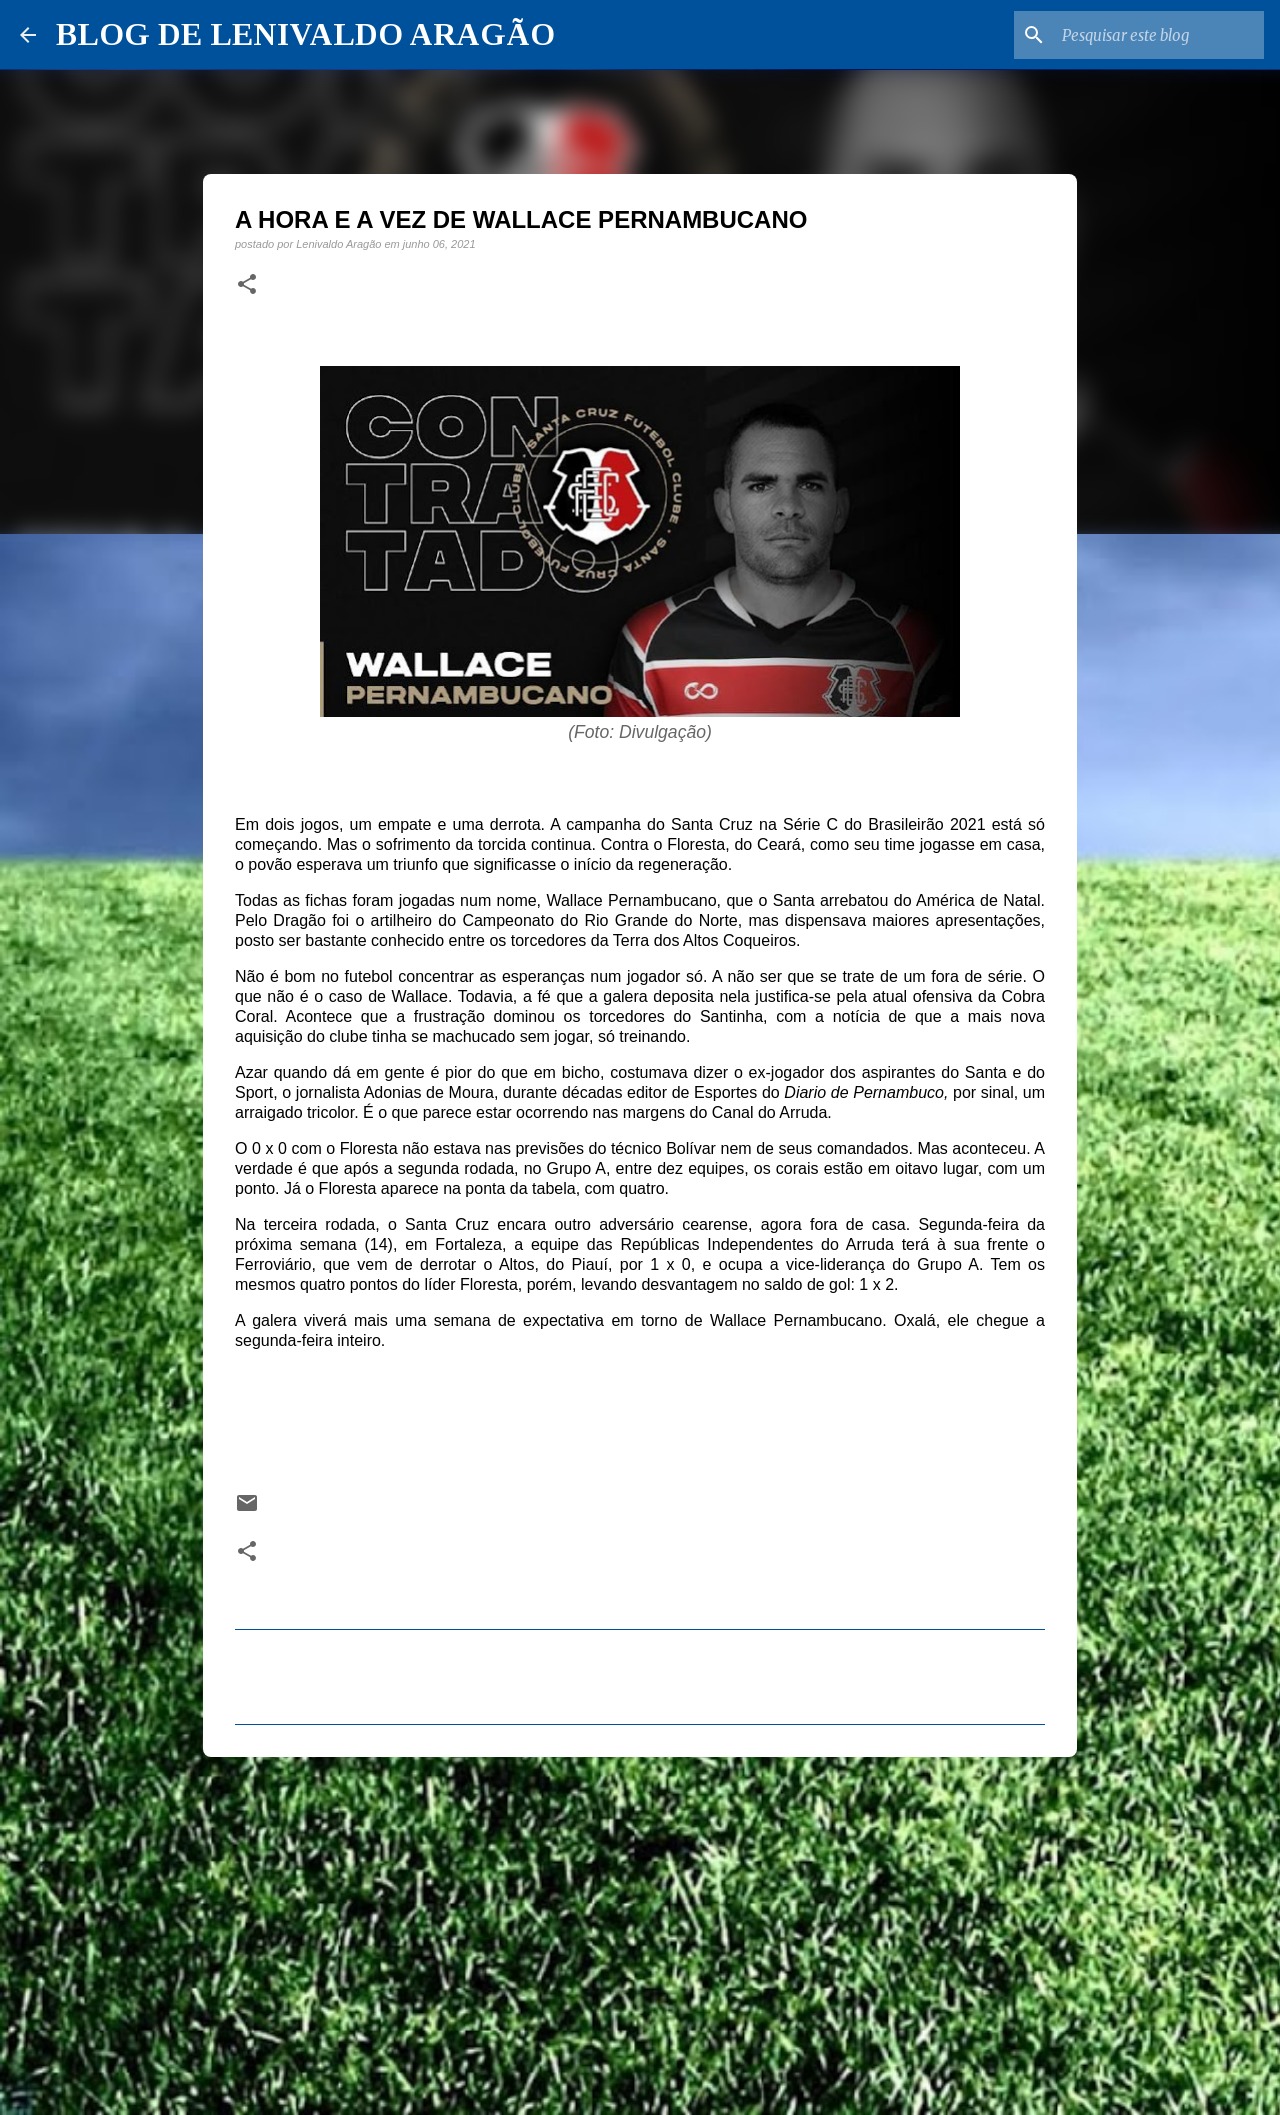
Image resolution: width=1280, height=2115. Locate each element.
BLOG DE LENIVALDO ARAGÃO (305, 34)
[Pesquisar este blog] (1159, 35)
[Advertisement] (640, 1927)
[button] (247, 285)
